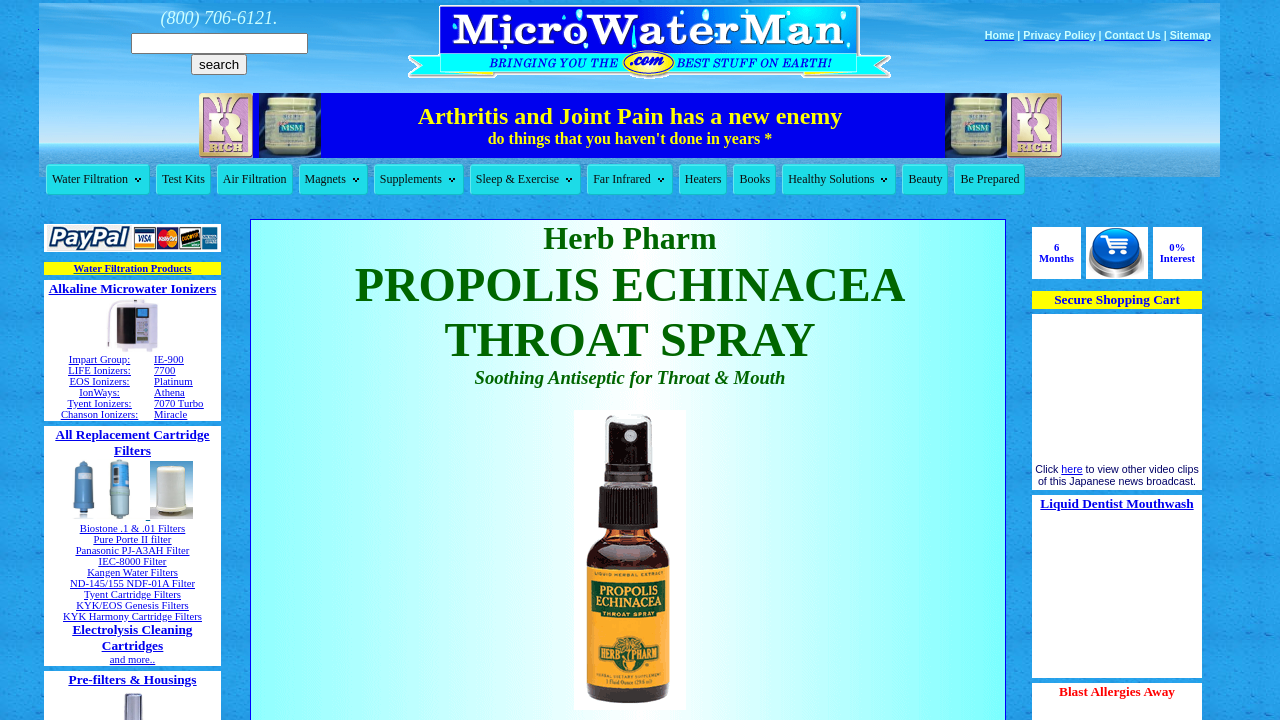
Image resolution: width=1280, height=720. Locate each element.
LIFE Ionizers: (99, 370)
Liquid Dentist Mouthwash (1116, 503)
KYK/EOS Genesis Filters (132, 605)
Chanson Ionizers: (99, 414)
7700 (164, 370)
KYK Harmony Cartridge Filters (132, 616)
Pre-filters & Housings (133, 679)
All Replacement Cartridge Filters (133, 442)
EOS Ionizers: (99, 381)
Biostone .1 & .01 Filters (132, 528)
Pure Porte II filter (133, 539)
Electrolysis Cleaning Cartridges (132, 637)
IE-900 (169, 359)
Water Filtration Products (133, 268)
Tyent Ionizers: (99, 403)
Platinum (173, 381)
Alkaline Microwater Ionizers (133, 288)
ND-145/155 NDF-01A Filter (132, 583)
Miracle (170, 414)
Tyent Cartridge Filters (132, 594)
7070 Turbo (178, 403)
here (1071, 469)
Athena (169, 392)
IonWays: (99, 392)
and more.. (132, 659)
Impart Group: (99, 359)
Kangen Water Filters (132, 572)
